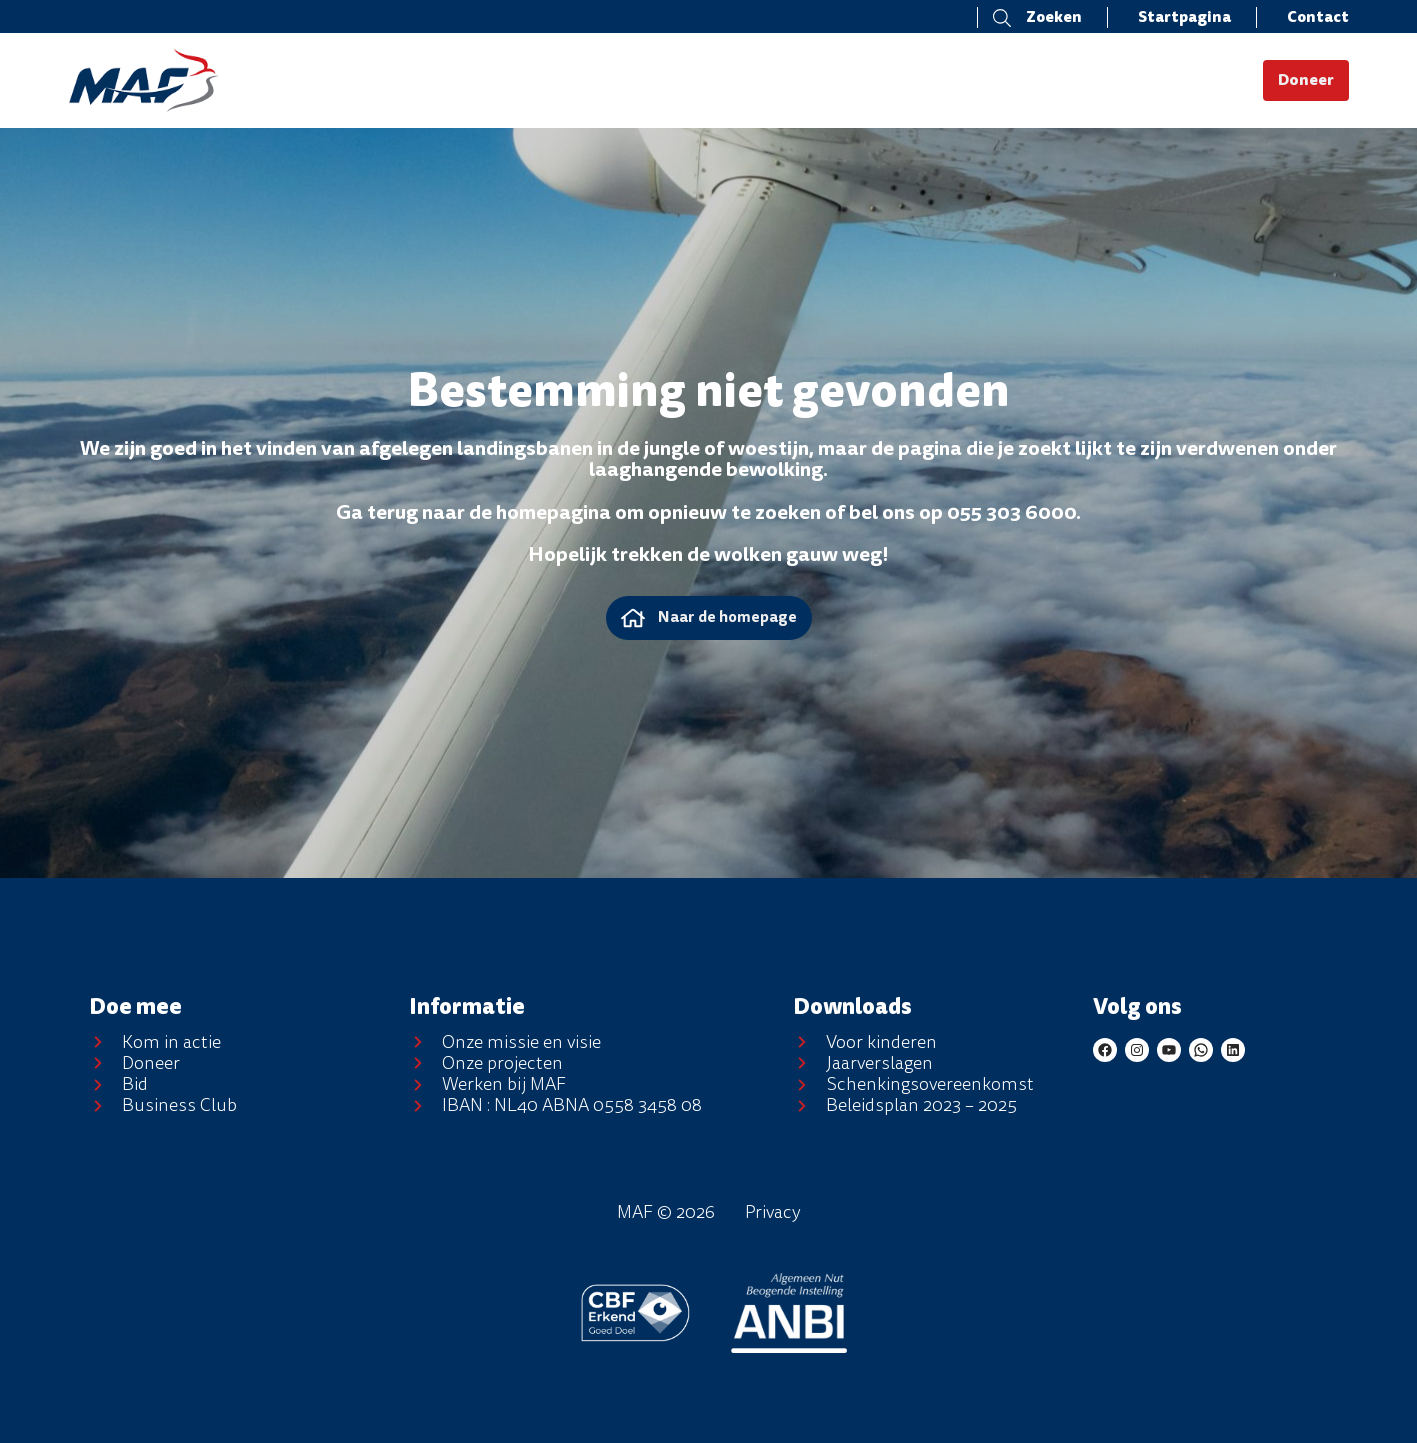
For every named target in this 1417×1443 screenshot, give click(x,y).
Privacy (773, 1212)
